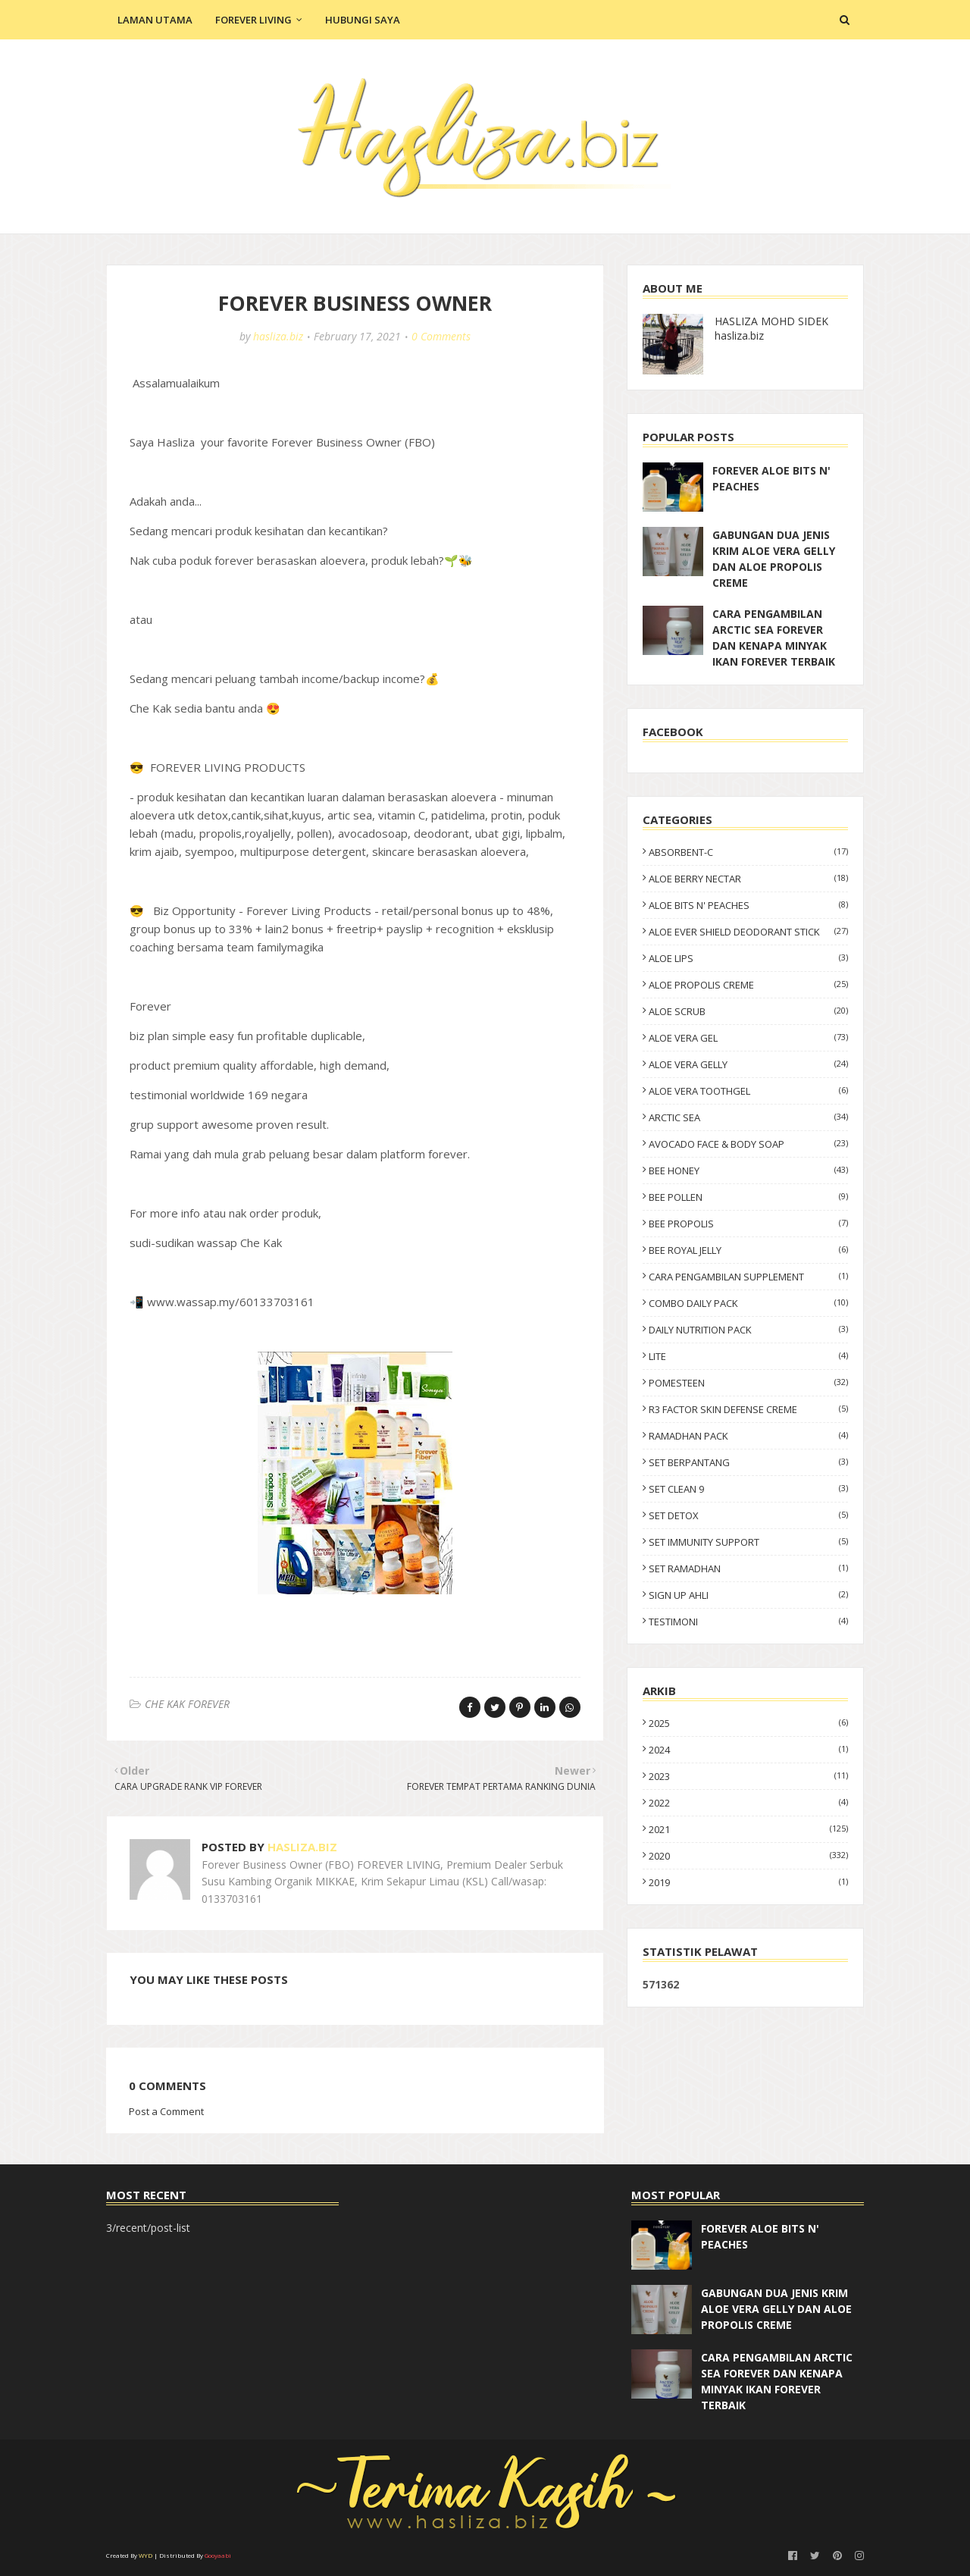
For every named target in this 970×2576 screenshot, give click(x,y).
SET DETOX (748, 1515)
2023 (748, 1776)
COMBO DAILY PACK (748, 1303)
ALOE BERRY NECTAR (748, 878)
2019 (748, 1882)
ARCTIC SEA (748, 1117)
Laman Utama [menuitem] (154, 20)
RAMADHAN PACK (748, 1436)
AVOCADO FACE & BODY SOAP (748, 1144)
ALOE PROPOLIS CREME (748, 985)
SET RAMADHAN (748, 1568)
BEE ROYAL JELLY (748, 1250)
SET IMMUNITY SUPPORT (748, 1542)
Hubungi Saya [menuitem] (362, 20)
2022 (748, 1803)
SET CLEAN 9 (748, 1489)
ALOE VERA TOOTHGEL (748, 1091)
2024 (748, 1750)
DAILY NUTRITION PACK (748, 1330)
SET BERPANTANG (748, 1462)
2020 (748, 1856)
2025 (748, 1723)
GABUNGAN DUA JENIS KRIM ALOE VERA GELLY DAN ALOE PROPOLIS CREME (773, 559)
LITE (748, 1356)
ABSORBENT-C (748, 852)
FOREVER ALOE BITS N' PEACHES (771, 478)
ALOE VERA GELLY (748, 1064)
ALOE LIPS (748, 958)
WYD (145, 2555)
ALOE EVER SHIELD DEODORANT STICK (748, 932)
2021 (748, 1829)
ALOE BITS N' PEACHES (748, 905)
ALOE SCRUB (748, 1011)
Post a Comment (166, 2111)
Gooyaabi (218, 2555)
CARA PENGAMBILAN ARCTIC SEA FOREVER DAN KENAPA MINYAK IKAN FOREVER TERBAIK (773, 637)
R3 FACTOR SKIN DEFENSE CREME (748, 1409)
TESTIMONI (748, 1621)
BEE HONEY (748, 1170)
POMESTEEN (748, 1383)
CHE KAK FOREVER (187, 1704)
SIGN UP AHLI (748, 1595)
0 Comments (441, 336)
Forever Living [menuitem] (253, 20)
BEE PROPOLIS (748, 1223)
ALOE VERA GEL (748, 1038)
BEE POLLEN (748, 1197)
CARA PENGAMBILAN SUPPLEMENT (748, 1276)
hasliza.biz (278, 336)
